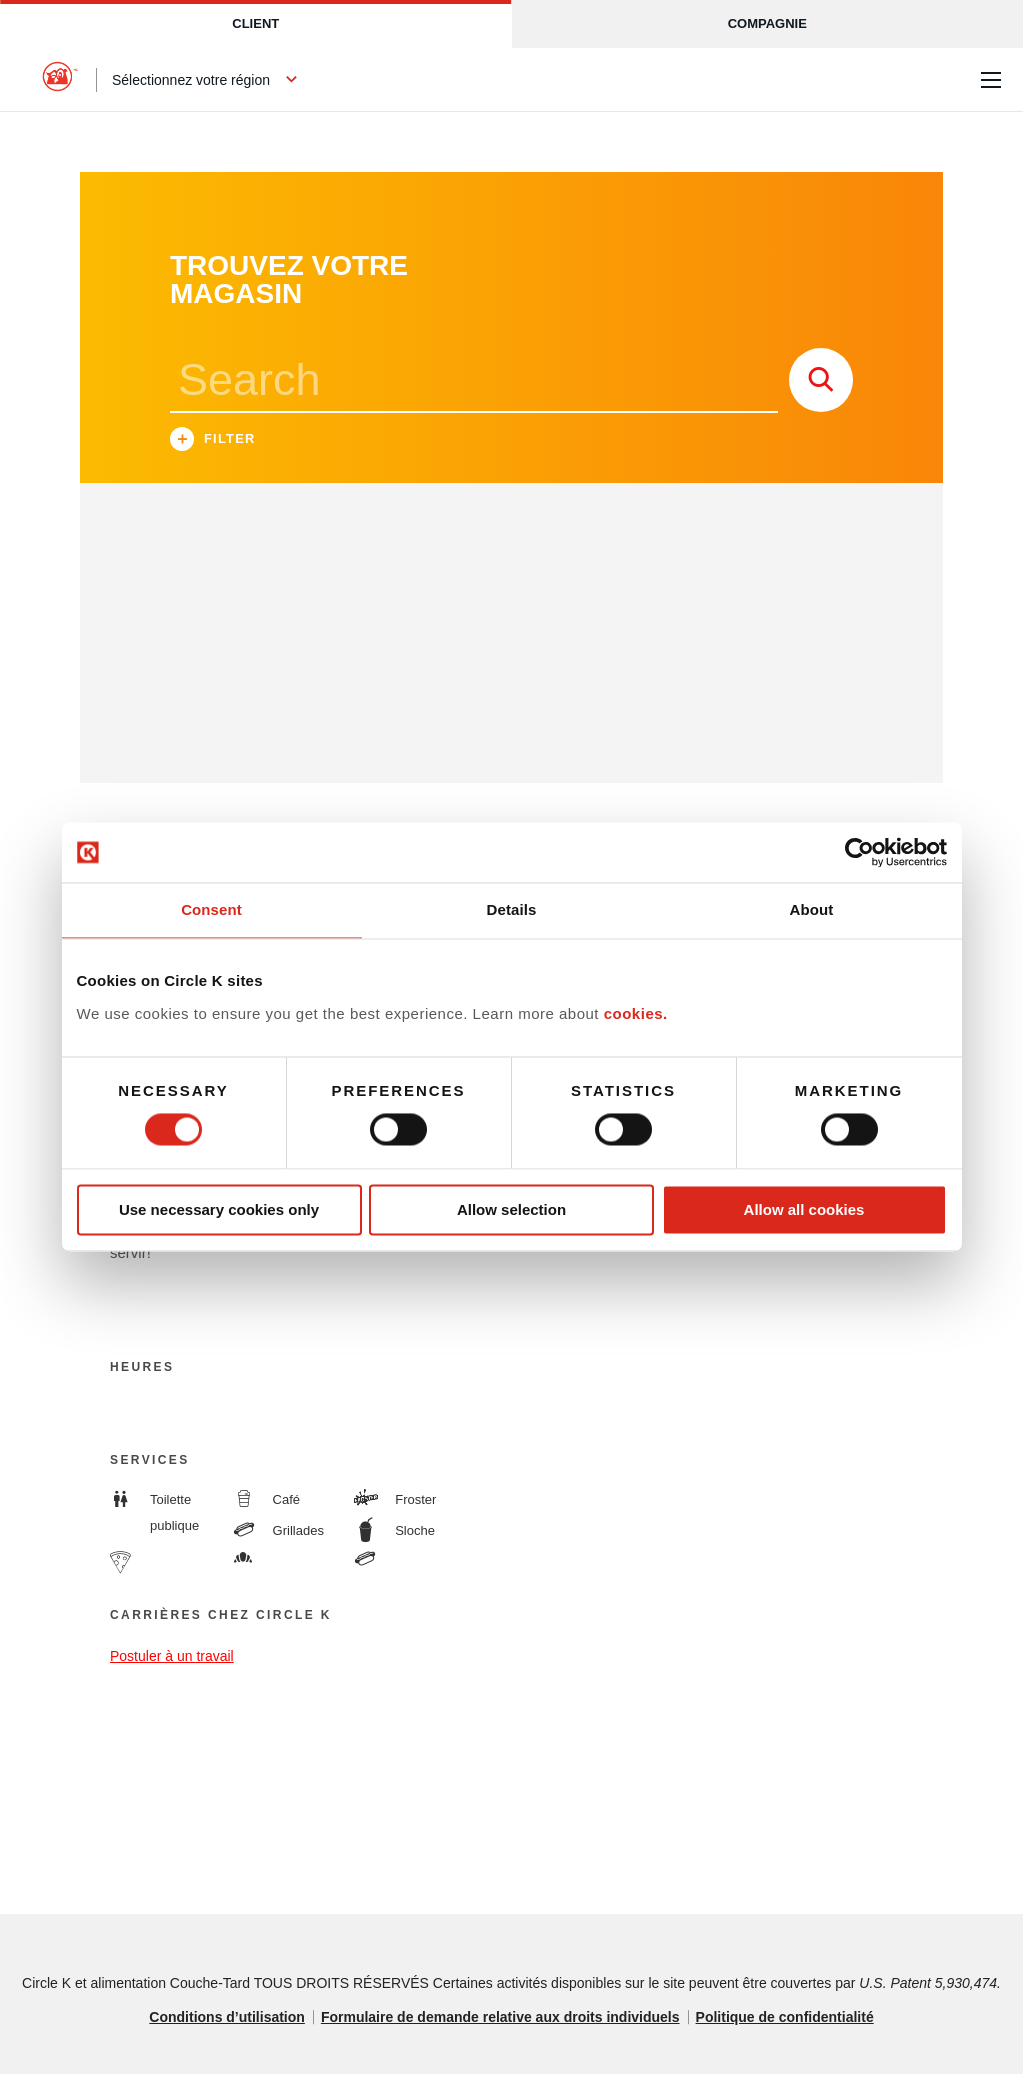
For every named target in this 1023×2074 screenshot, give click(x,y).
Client (255, 23)
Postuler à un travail (172, 1656)
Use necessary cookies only (219, 1209)
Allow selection (511, 1209)
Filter (213, 441)
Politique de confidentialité (785, 2017)
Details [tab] (512, 909)
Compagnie (767, 23)
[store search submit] (821, 380)
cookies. (636, 1013)
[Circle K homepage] (60, 80)
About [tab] (812, 909)
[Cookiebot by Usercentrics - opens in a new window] (859, 852)
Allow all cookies (804, 1209)
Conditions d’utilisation (227, 2017)
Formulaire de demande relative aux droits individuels (500, 2017)
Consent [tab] (211, 909)
